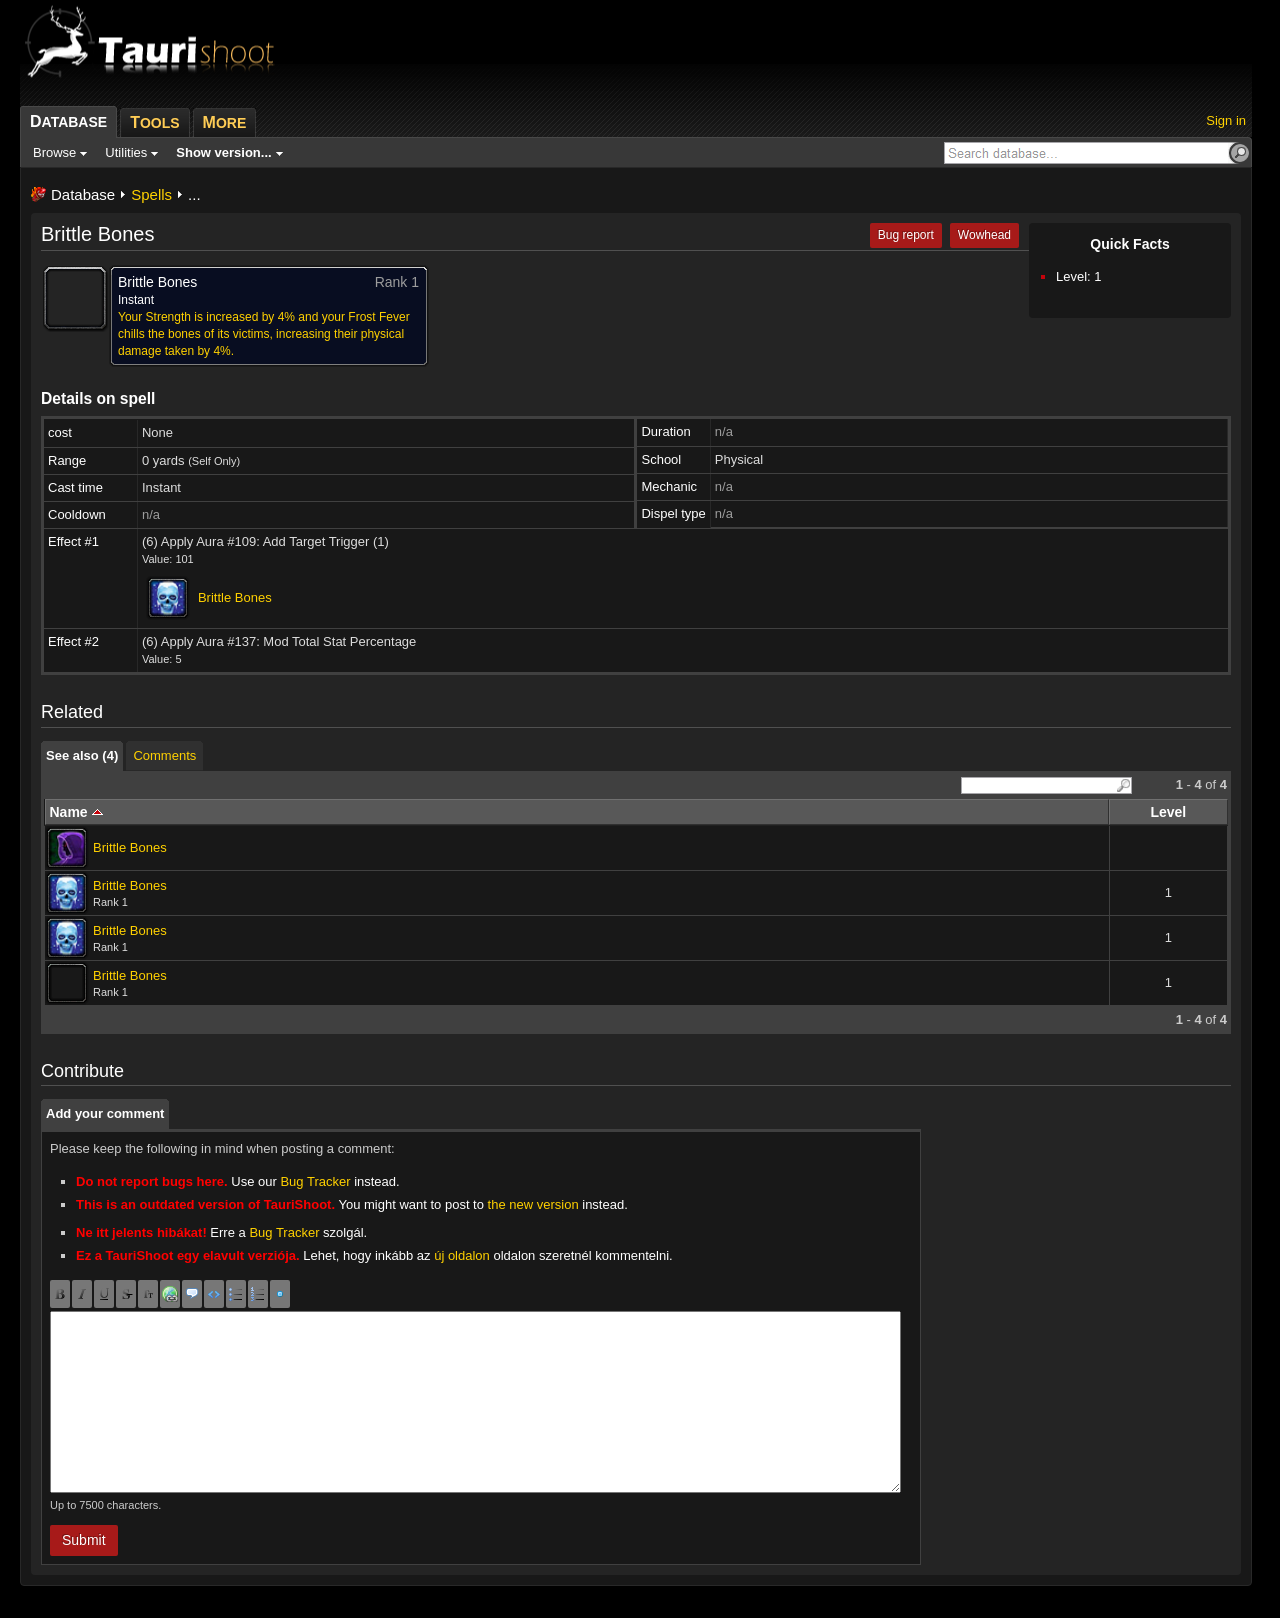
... (194, 194)
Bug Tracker (315, 1181)
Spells (151, 194)
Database (83, 194)
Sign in (1226, 120)
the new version (533, 1204)
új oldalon (462, 1255)
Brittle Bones (235, 597)
